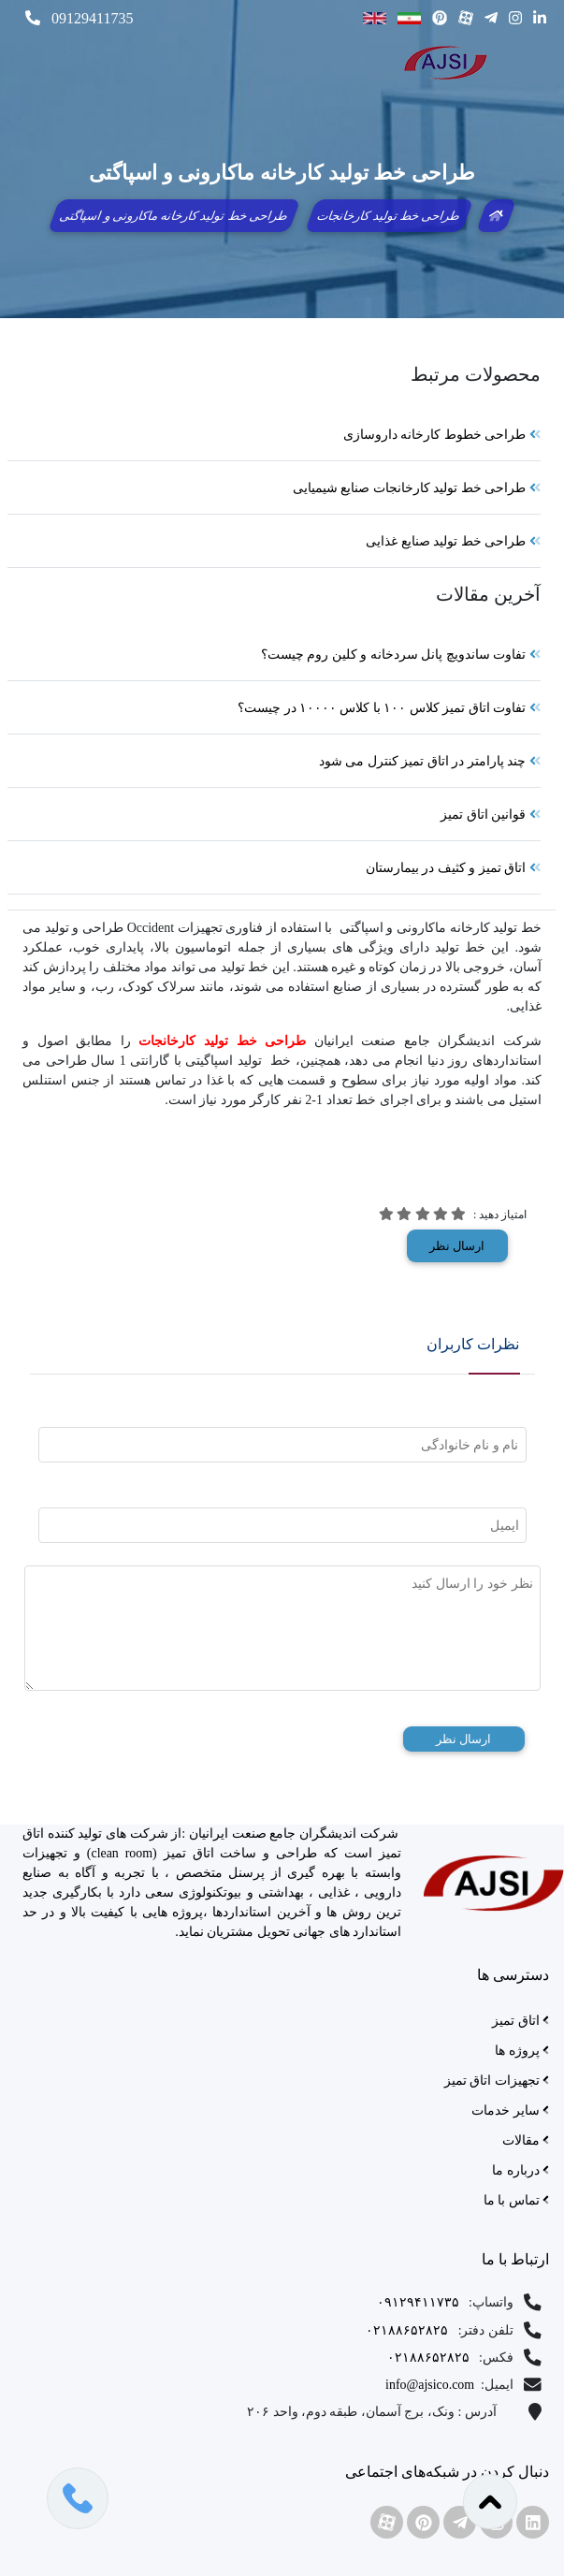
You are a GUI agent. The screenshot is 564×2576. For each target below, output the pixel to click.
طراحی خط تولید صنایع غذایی (453, 541)
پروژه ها (522, 2051)
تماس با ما (516, 2200)
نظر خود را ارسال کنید (472, 1583)
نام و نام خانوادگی (470, 1444)
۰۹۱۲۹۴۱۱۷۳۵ (421, 2303)
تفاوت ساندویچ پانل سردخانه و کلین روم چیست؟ (401, 655)
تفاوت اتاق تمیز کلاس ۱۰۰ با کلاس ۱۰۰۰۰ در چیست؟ (389, 708)
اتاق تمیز (520, 2021)
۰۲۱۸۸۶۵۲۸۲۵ (409, 2330)
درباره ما (520, 2170)
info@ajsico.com (431, 2386)
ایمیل (504, 1525)
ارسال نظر (456, 1246)
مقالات (525, 2140)
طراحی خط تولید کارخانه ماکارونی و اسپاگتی (174, 216)
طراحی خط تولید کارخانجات (388, 216)
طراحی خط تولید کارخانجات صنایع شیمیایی (417, 488)
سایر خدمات (510, 2110)
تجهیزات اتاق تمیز (496, 2081)
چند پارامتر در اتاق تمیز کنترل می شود (430, 761)
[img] (458, 1213)
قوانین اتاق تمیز (491, 815)
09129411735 (79, 18)
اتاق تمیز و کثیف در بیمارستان (453, 868)
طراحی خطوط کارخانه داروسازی (442, 435)
